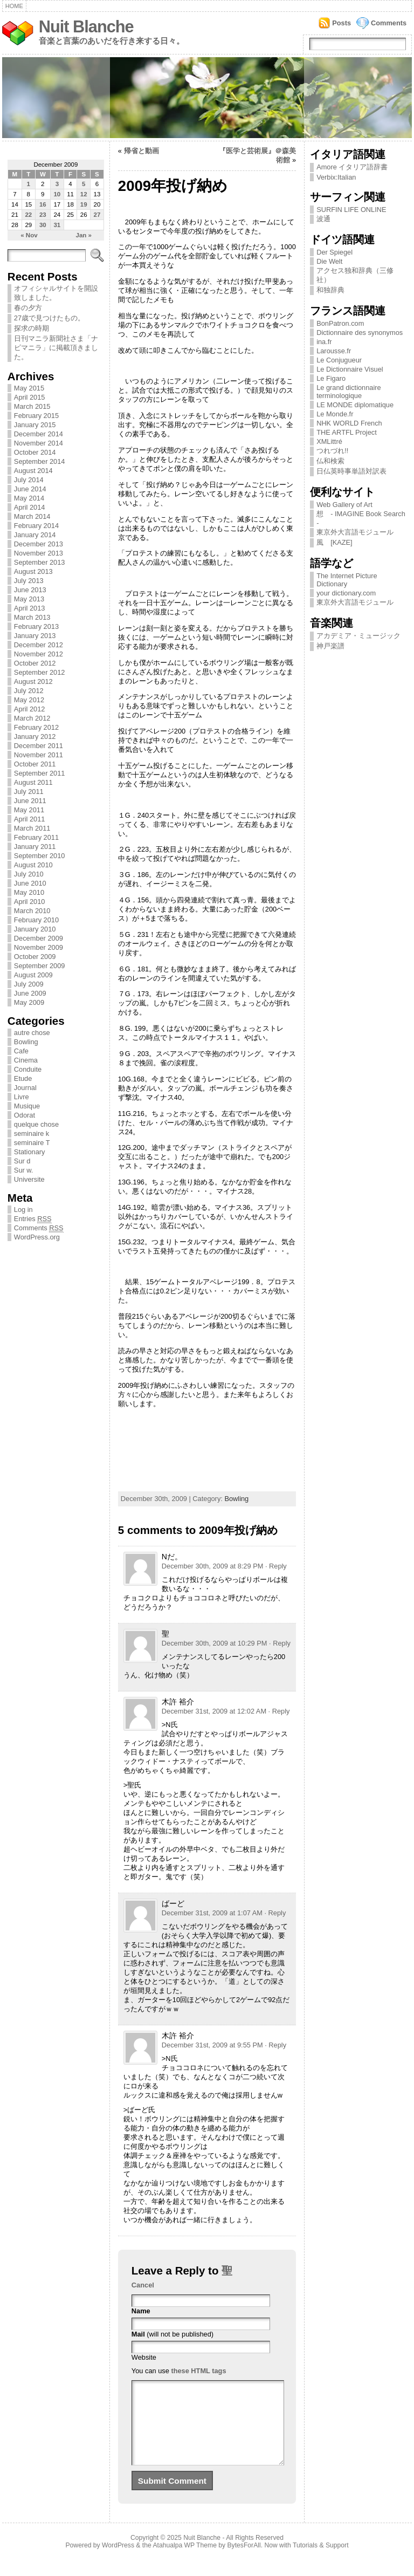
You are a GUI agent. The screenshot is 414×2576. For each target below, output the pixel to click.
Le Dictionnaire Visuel (349, 369)
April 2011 (29, 819)
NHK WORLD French (349, 423)
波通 (323, 219)
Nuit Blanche (86, 26)
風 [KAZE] (334, 542)
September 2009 (39, 966)
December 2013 (38, 544)
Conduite (28, 1069)
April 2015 (29, 397)
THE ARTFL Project (346, 432)
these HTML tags (198, 2371)
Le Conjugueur (339, 360)
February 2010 (36, 920)
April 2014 (29, 507)
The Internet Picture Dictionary (346, 580)
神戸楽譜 (330, 646)
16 (42, 204)
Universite (29, 1179)
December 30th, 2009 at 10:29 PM (214, 1643)
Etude (23, 1078)
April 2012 (29, 709)
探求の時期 (31, 328)
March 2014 (32, 516)
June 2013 (30, 590)
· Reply (276, 1566)
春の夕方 (28, 308)
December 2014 (38, 434)
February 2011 (36, 837)
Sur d (22, 1161)
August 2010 (33, 865)
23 (42, 214)
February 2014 (36, 526)
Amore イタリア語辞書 (352, 167)
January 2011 (35, 846)
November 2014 (38, 443)
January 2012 (35, 736)
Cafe (21, 1051)
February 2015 (36, 416)
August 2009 (33, 975)
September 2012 (39, 672)
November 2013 (38, 553)
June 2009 (30, 993)
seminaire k (31, 1133)
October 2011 (35, 764)
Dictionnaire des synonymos (359, 332)
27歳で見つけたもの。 (49, 318)
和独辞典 (330, 290)
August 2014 (33, 471)
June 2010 (30, 883)
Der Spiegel (334, 252)
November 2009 (38, 947)
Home (14, 6)
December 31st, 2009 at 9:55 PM (212, 2045)
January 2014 (35, 535)
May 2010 (29, 892)
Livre (21, 1097)
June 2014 (30, 489)
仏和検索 (330, 461)
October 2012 (35, 663)
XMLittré (329, 441)
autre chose (32, 1033)
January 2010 (35, 929)
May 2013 (29, 599)
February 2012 (36, 727)
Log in (23, 1209)
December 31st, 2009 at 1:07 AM (212, 1913)
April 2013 (29, 608)
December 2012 (38, 645)
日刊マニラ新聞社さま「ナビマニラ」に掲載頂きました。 (56, 347)
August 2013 (33, 571)
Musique (27, 1106)
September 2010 (39, 856)
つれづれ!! (332, 451)
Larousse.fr (333, 351)
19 (83, 204)
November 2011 (38, 755)
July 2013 (29, 581)
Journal (25, 1088)
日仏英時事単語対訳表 (351, 471)
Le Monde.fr (334, 414)
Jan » (84, 235)
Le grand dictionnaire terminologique (348, 391)
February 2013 (36, 626)
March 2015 (32, 406)
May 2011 (29, 810)
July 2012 (29, 691)
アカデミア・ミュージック (358, 636)
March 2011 (32, 828)
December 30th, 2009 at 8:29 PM (213, 1566)
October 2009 (35, 957)
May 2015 (29, 388)
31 (56, 225)
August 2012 (33, 681)
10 (56, 194)
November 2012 (38, 654)
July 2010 (29, 874)
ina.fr (324, 342)
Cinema (26, 1060)
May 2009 (29, 1002)
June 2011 (30, 801)
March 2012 (32, 718)
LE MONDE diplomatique (355, 405)
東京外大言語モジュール (355, 532)
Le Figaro (331, 378)
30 (42, 225)
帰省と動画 (141, 151)
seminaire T (32, 1143)
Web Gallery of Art (344, 505)
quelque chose (36, 1124)
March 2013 (32, 617)
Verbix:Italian (336, 177)
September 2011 (39, 773)
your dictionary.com (346, 593)
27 (97, 214)
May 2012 (29, 700)
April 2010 (29, 902)
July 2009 (29, 984)
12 (83, 194)
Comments (388, 23)
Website (144, 2357)
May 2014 (29, 498)
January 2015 (35, 425)
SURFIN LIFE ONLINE (351, 209)
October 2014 (35, 452)
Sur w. (23, 1170)
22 (28, 214)
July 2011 (29, 791)
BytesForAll (244, 2561)
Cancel (143, 2285)
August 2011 (33, 782)
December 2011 (38, 746)
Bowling (26, 1042)
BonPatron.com (340, 323)
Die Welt (329, 261)
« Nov (28, 235)
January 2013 (35, 636)
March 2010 (32, 911)
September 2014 (39, 461)
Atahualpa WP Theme (184, 2561)
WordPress (118, 2561)
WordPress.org (37, 1237)
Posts (341, 23)
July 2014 (29, 480)
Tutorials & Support (321, 2561)
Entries (33, 1219)
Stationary (29, 1152)
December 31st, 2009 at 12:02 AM (214, 1711)
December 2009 (38, 938)
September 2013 (39, 562)
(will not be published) (172, 2334)
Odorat (24, 1115)
